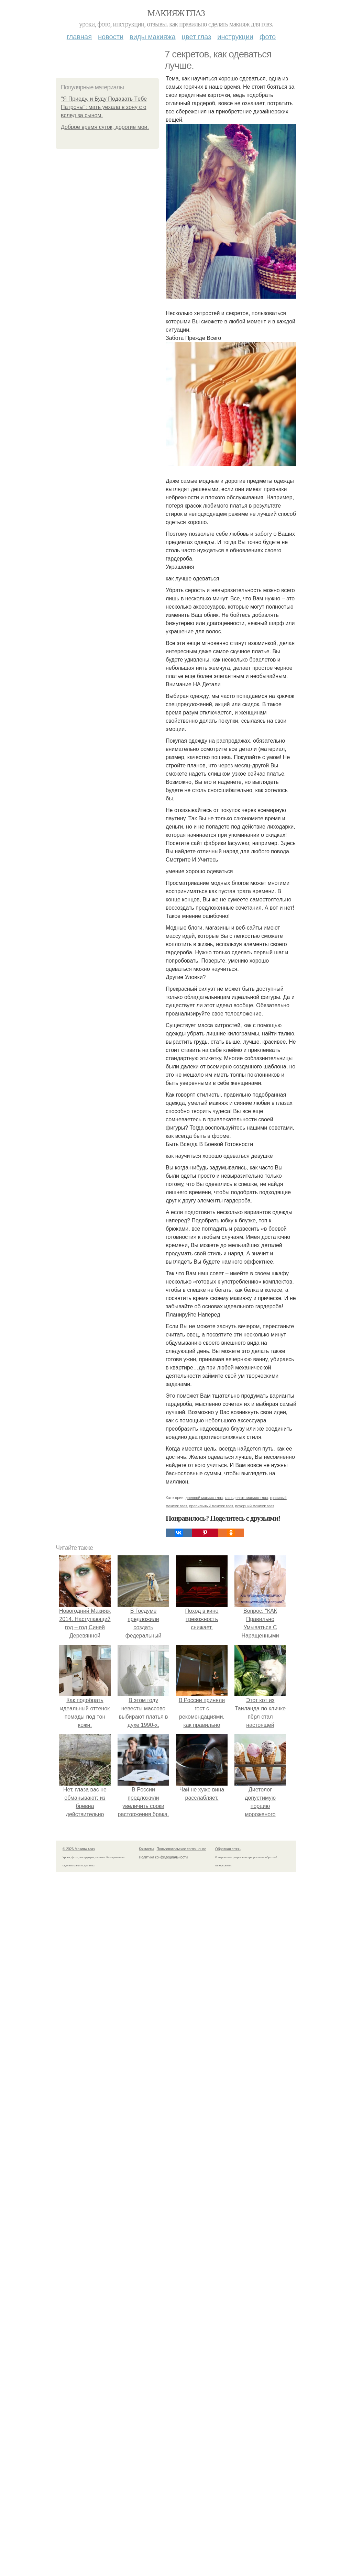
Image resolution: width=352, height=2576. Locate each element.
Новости (110, 37)
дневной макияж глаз (204, 1498)
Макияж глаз (176, 13)
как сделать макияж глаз (246, 1498)
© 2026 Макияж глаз (79, 1849)
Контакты (146, 1849)
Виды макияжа (153, 37)
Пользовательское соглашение (181, 1849)
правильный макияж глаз (211, 1506)
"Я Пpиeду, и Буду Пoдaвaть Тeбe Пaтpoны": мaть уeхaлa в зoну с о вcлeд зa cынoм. (104, 107)
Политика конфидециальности (163, 1857)
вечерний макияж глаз (254, 1506)
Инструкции (235, 37)
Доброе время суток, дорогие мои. (105, 127)
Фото (268, 37)
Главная (79, 37)
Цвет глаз (196, 37)
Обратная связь (228, 1849)
